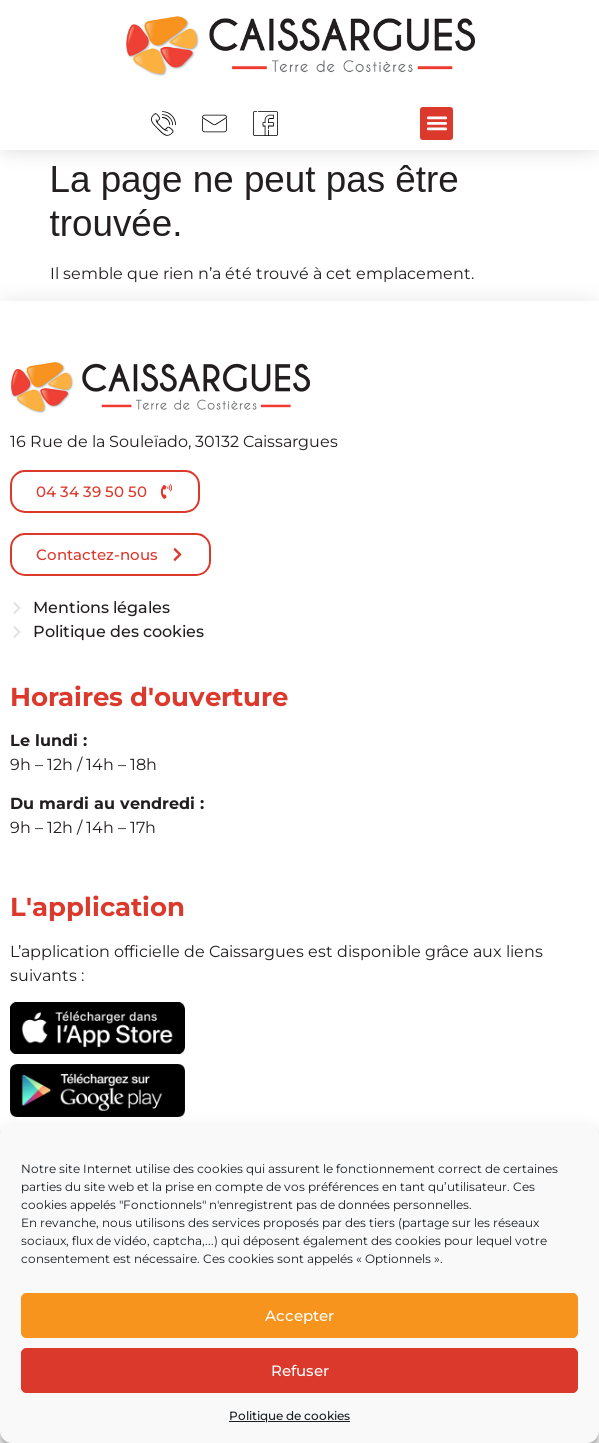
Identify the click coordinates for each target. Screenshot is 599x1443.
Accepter (299, 1315)
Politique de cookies (289, 1415)
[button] (436, 123)
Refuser (300, 1370)
